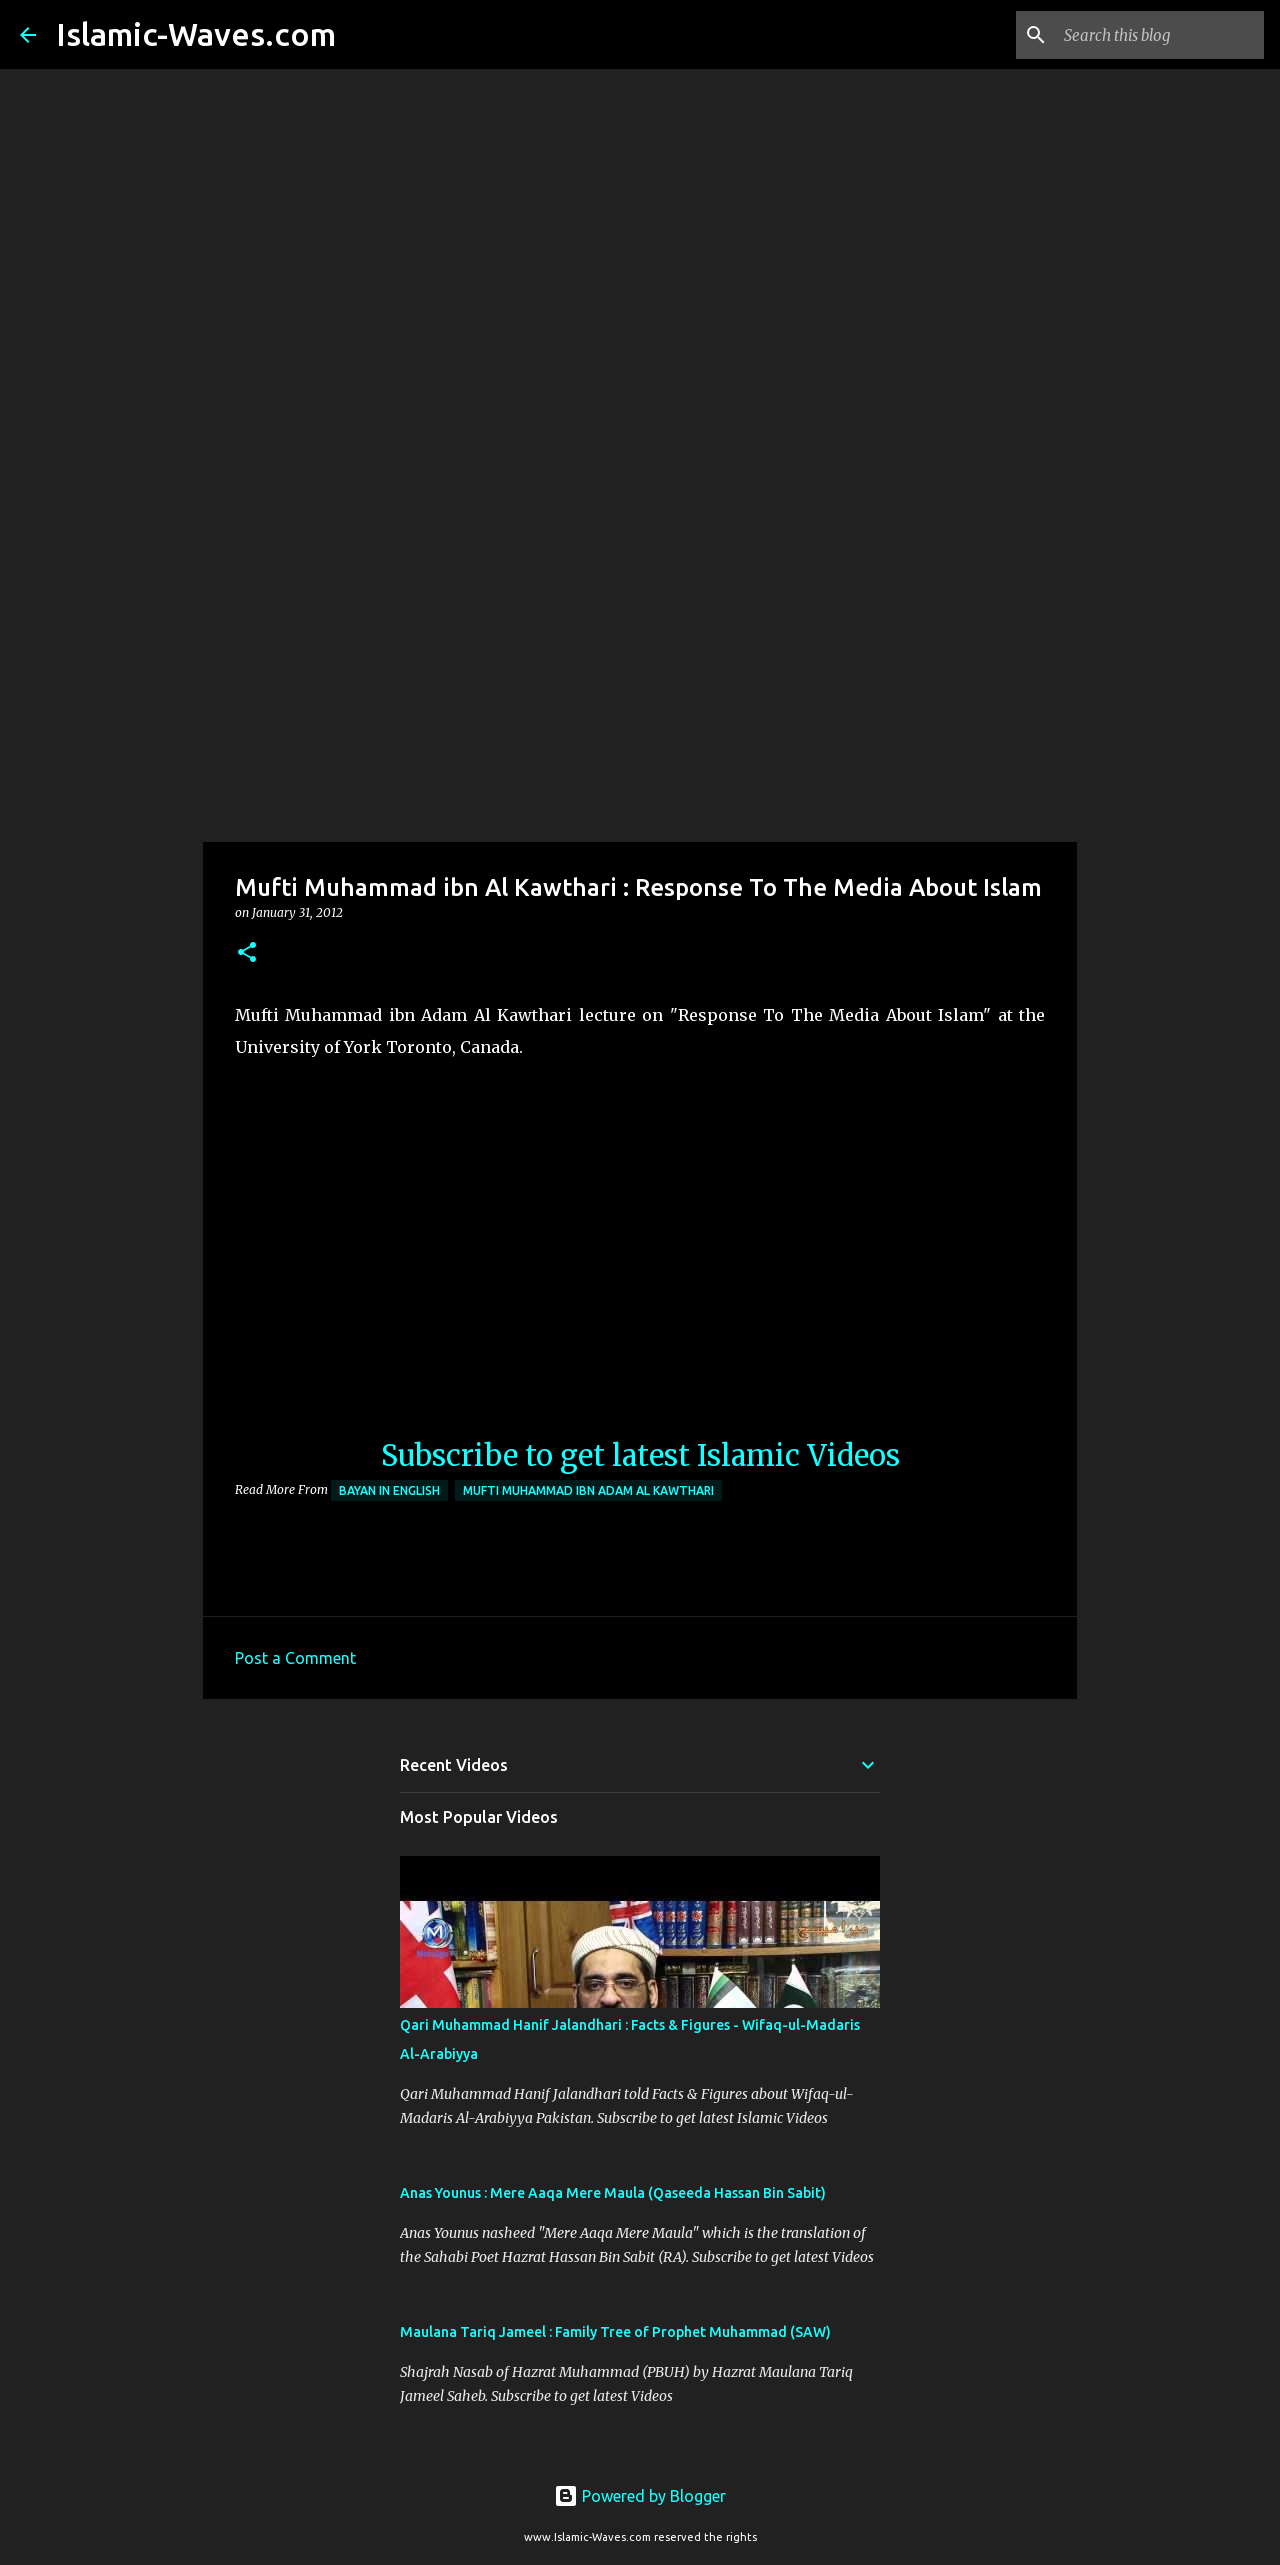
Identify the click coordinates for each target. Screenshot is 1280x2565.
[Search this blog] (1159, 35)
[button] (247, 953)
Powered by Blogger (640, 2496)
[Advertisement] (640, 684)
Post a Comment (295, 1658)
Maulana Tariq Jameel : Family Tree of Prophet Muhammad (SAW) (615, 2332)
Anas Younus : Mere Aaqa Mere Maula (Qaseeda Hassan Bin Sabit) (613, 2193)
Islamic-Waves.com (196, 34)
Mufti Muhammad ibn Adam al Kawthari (588, 1490)
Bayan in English (389, 1490)
